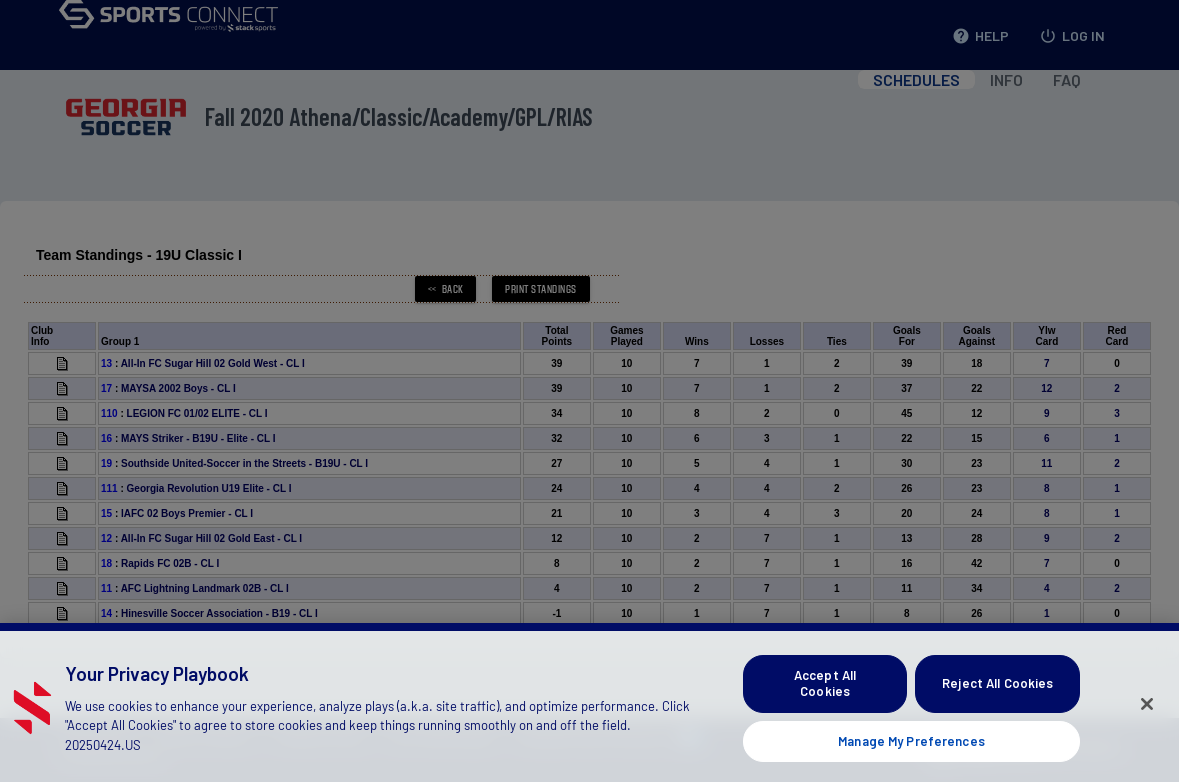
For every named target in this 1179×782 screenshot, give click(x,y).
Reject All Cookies (997, 696)
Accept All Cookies (825, 696)
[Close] (1147, 717)
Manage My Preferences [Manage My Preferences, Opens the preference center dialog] (911, 753)
